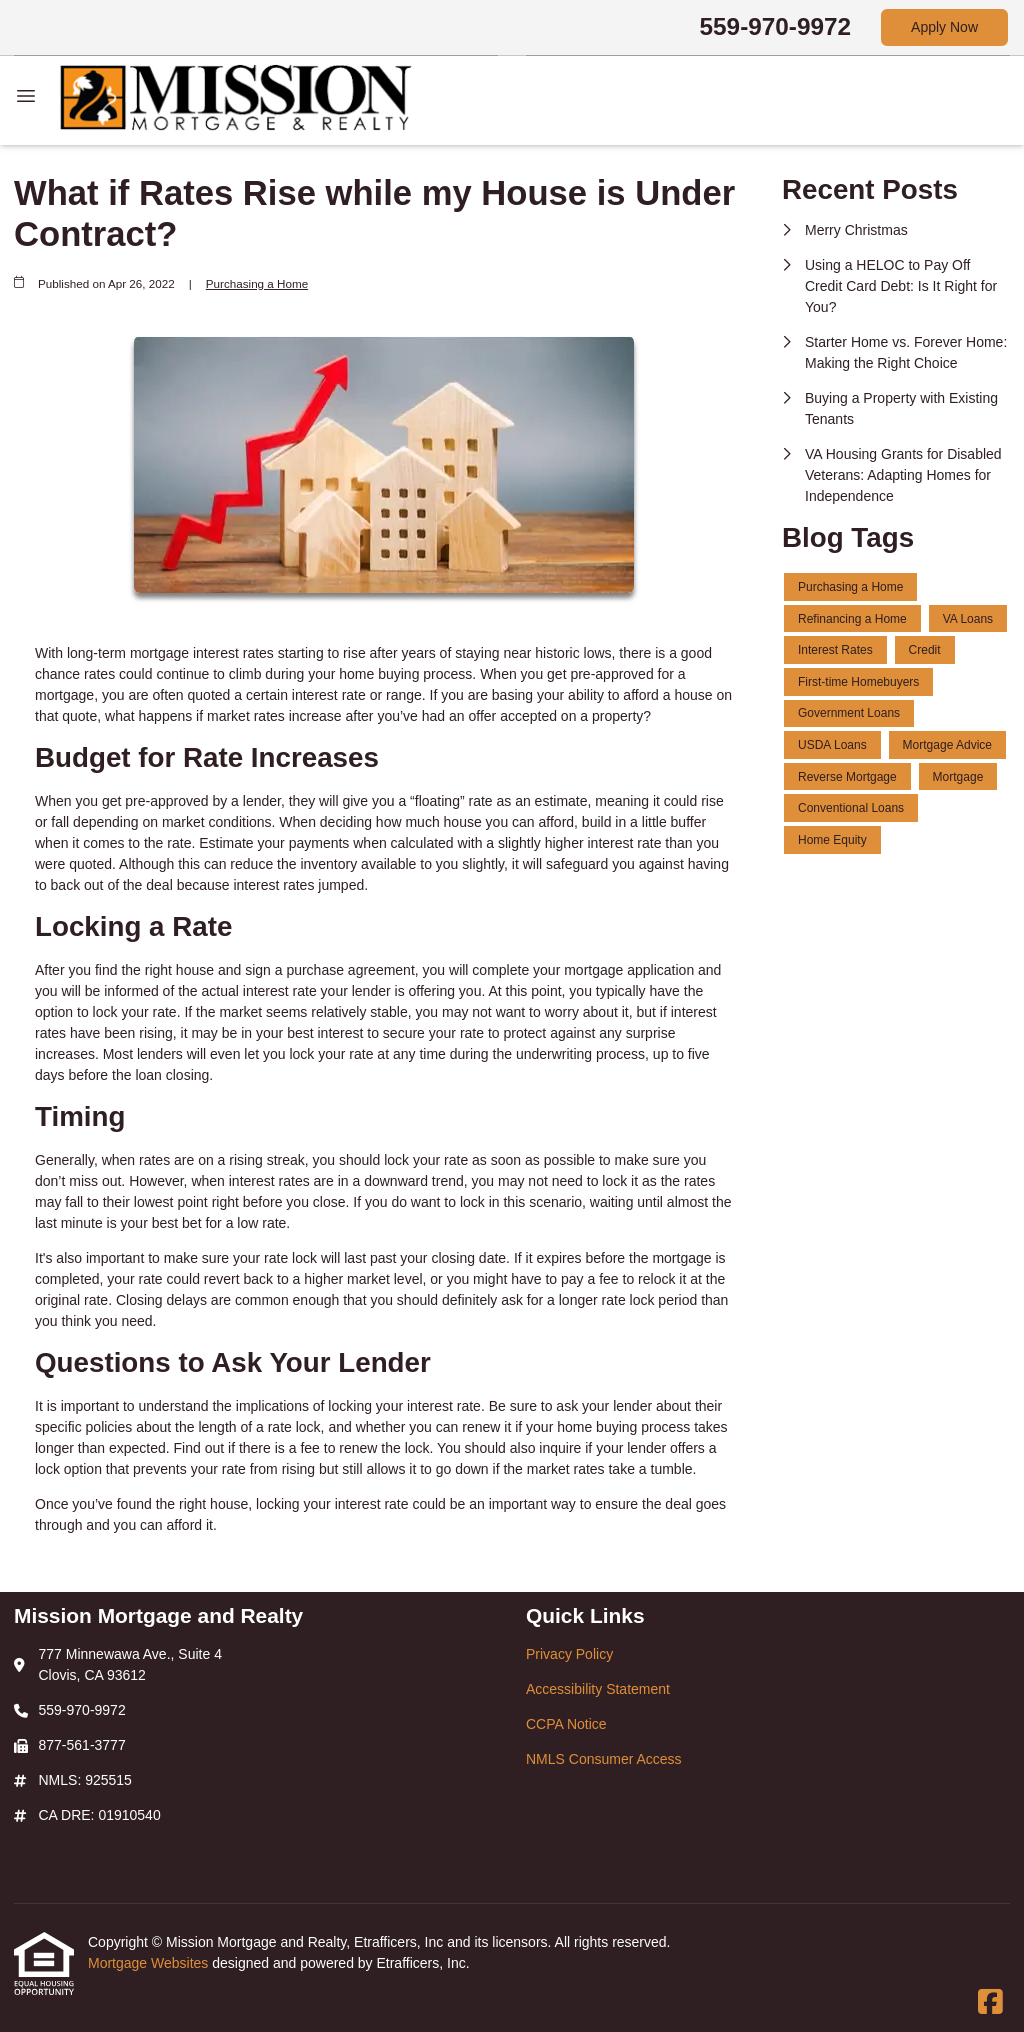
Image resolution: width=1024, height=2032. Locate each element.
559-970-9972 (776, 26)
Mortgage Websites (150, 1963)
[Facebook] (990, 2003)
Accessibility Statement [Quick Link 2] (598, 1689)
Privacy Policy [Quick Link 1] (569, 1654)
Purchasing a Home (257, 283)
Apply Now (944, 27)
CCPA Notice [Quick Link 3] (566, 1724)
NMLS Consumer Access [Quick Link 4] (604, 1759)
